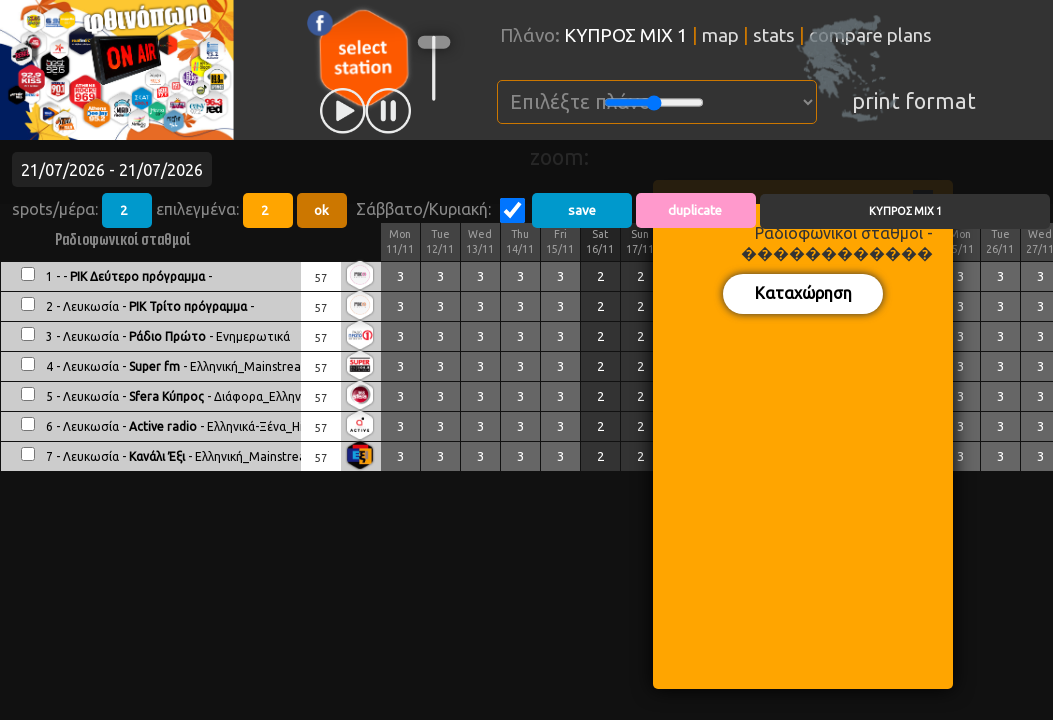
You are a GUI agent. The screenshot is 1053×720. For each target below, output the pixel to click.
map (720, 35)
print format (914, 101)
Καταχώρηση (803, 293)
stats (774, 35)
